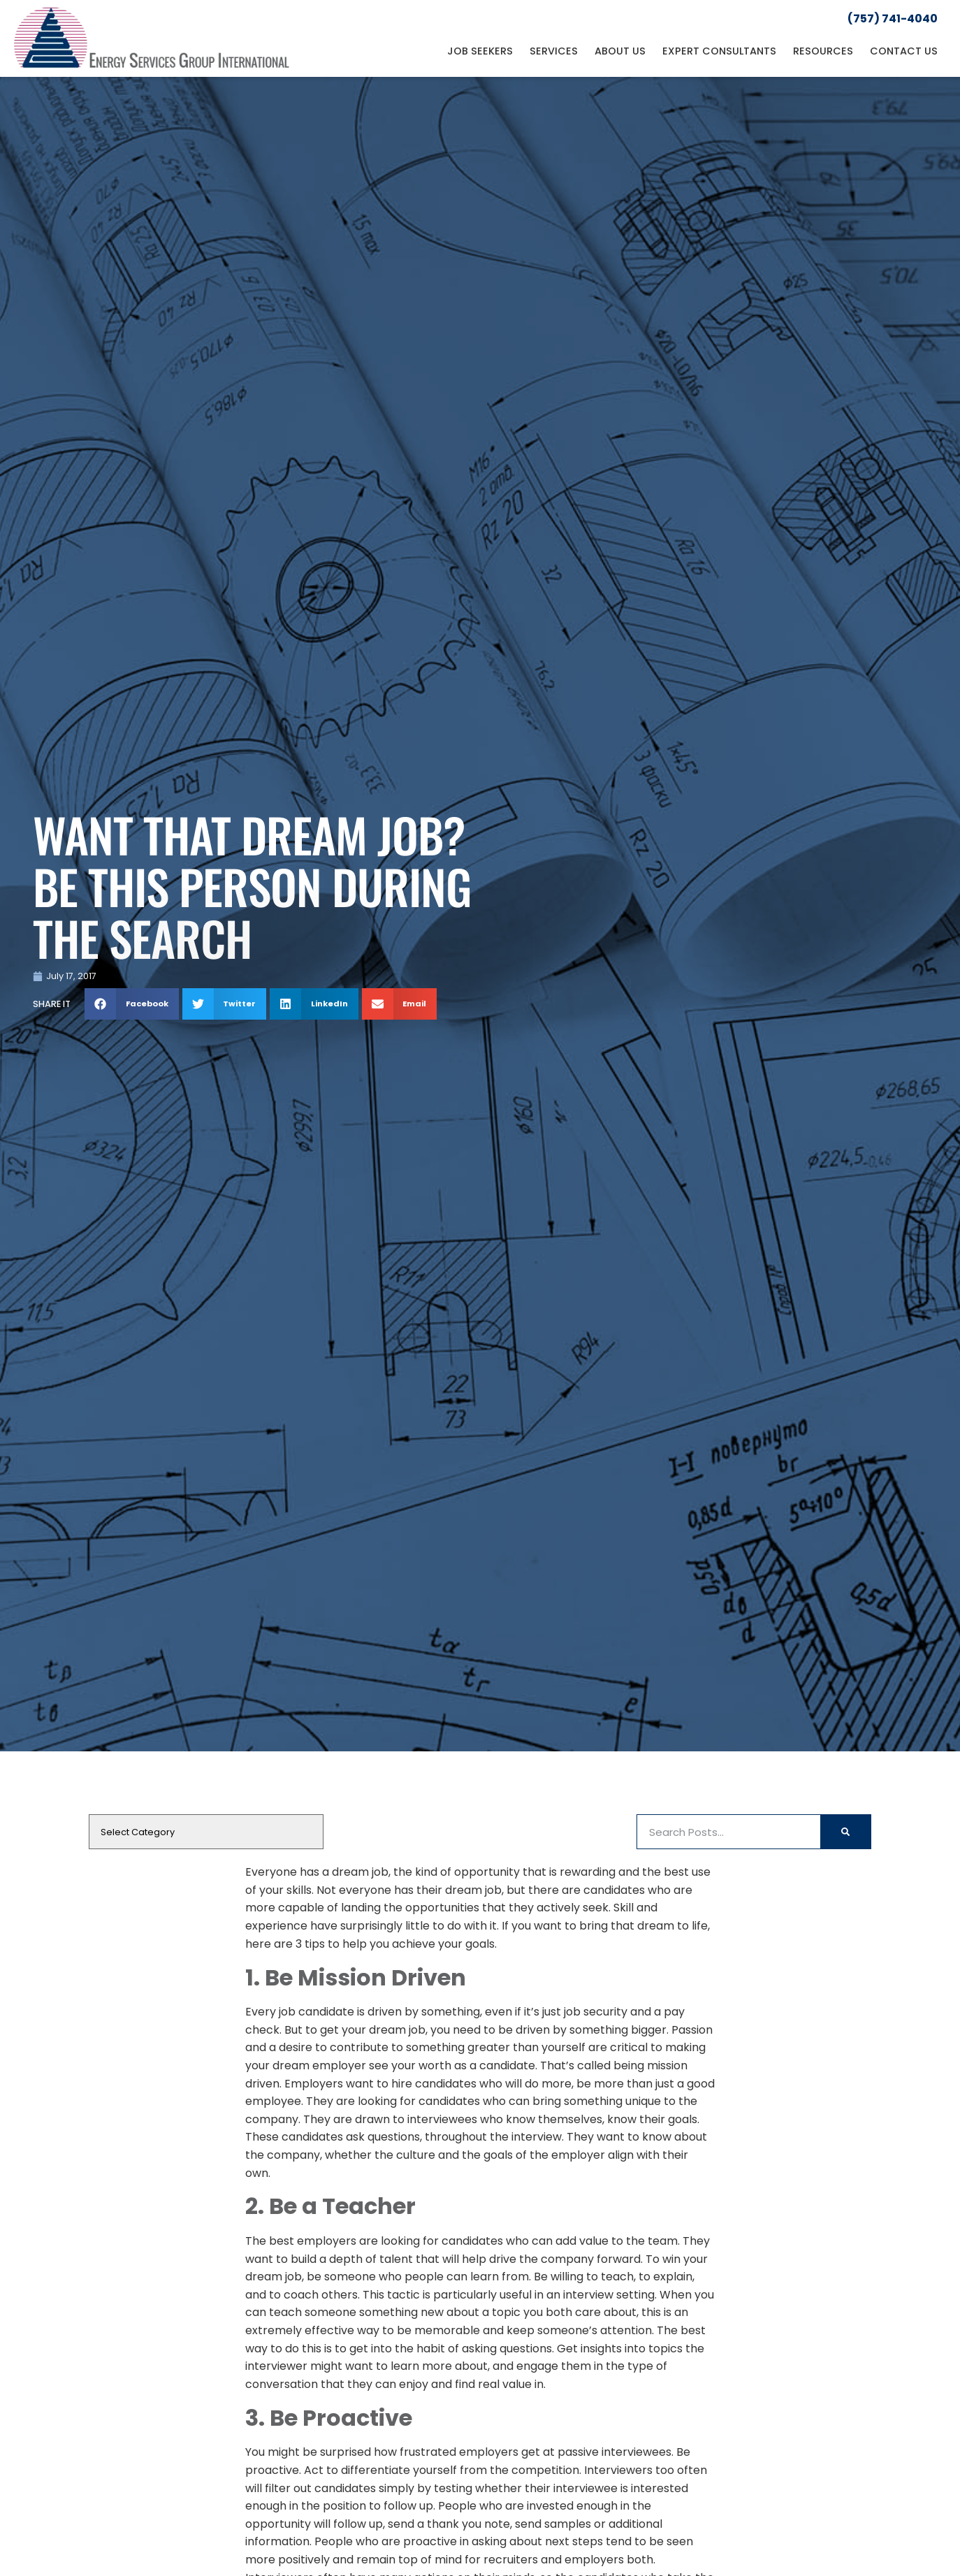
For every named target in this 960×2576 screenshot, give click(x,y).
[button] (132, 1004)
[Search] (845, 1831)
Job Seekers (480, 51)
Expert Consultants (719, 51)
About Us (620, 51)
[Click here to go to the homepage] (151, 38)
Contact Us (904, 51)
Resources (823, 51)
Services (554, 51)
